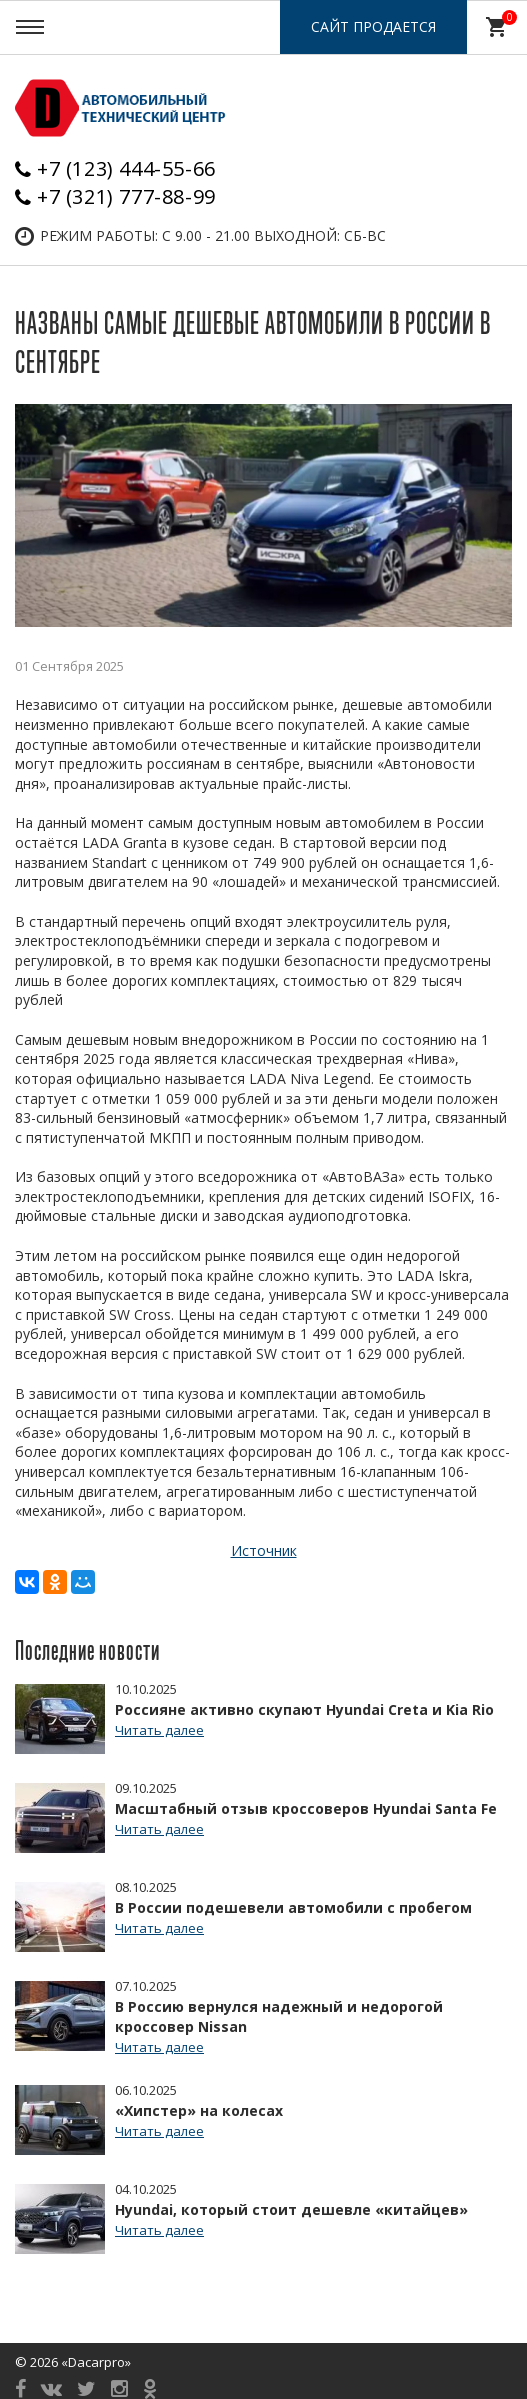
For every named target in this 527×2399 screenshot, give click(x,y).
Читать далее (159, 1730)
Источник (264, 1550)
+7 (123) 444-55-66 (126, 168)
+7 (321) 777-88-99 (126, 196)
